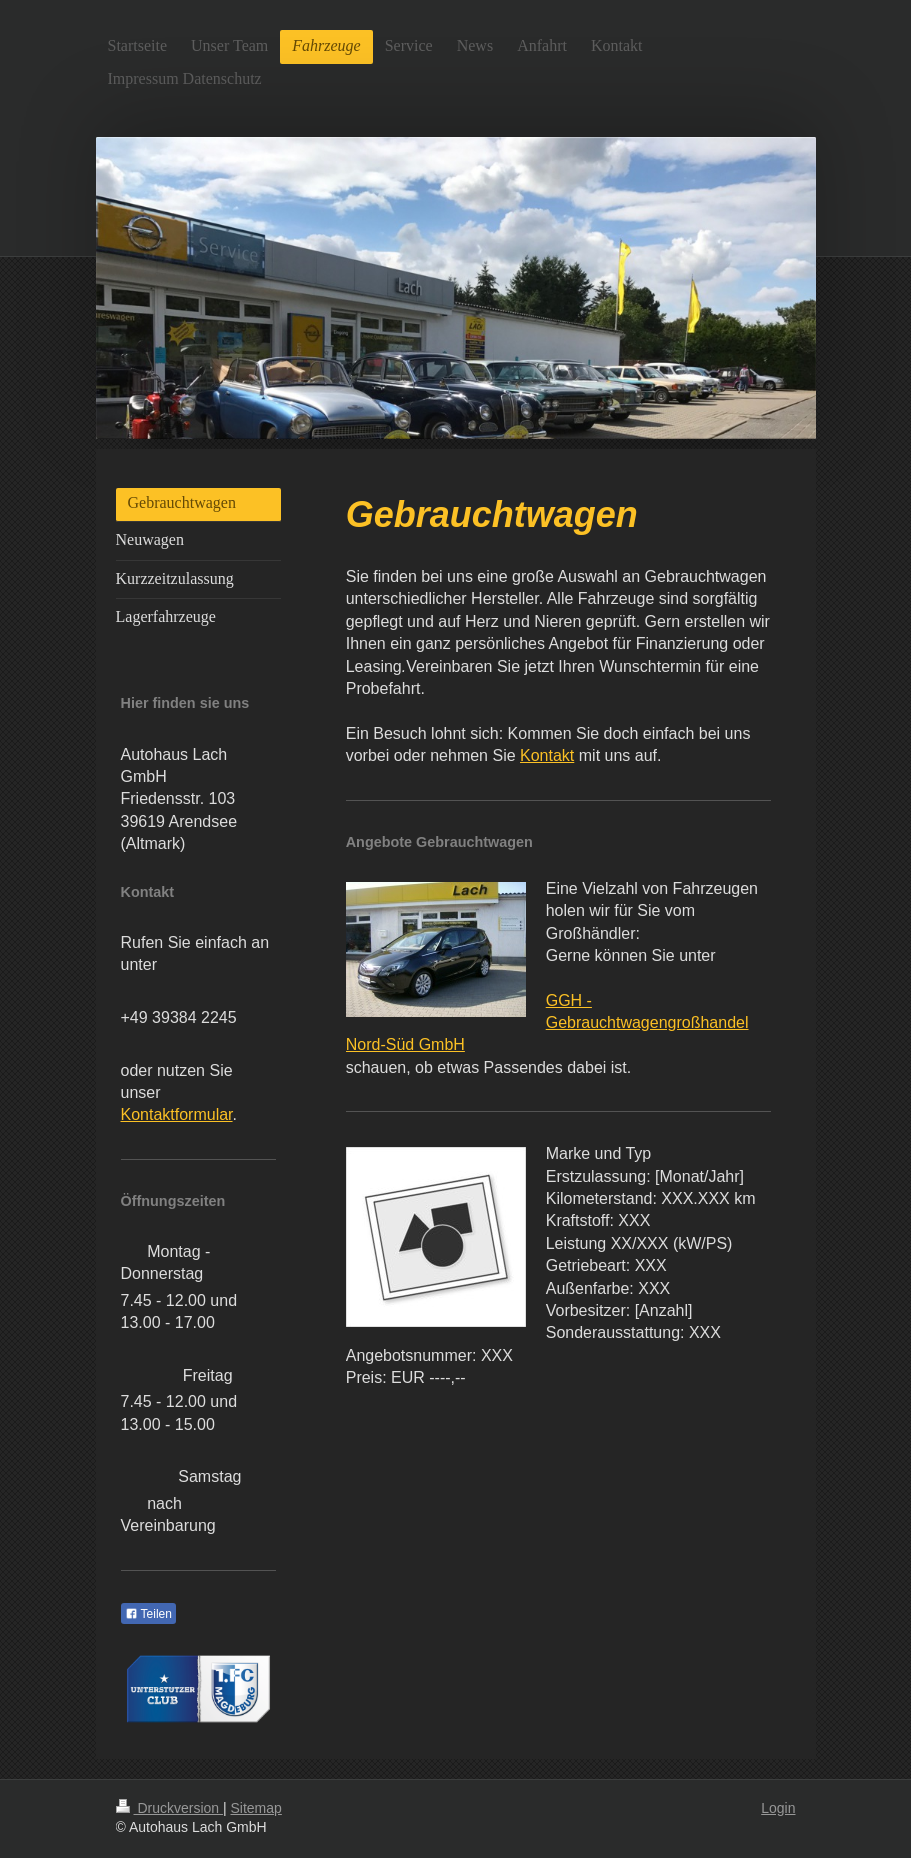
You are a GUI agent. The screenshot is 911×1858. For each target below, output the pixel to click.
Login (778, 1808)
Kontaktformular (177, 1114)
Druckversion (169, 1808)
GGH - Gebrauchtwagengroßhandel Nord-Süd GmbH (547, 1023)
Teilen (148, 1614)
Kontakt (547, 755)
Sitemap (256, 1808)
